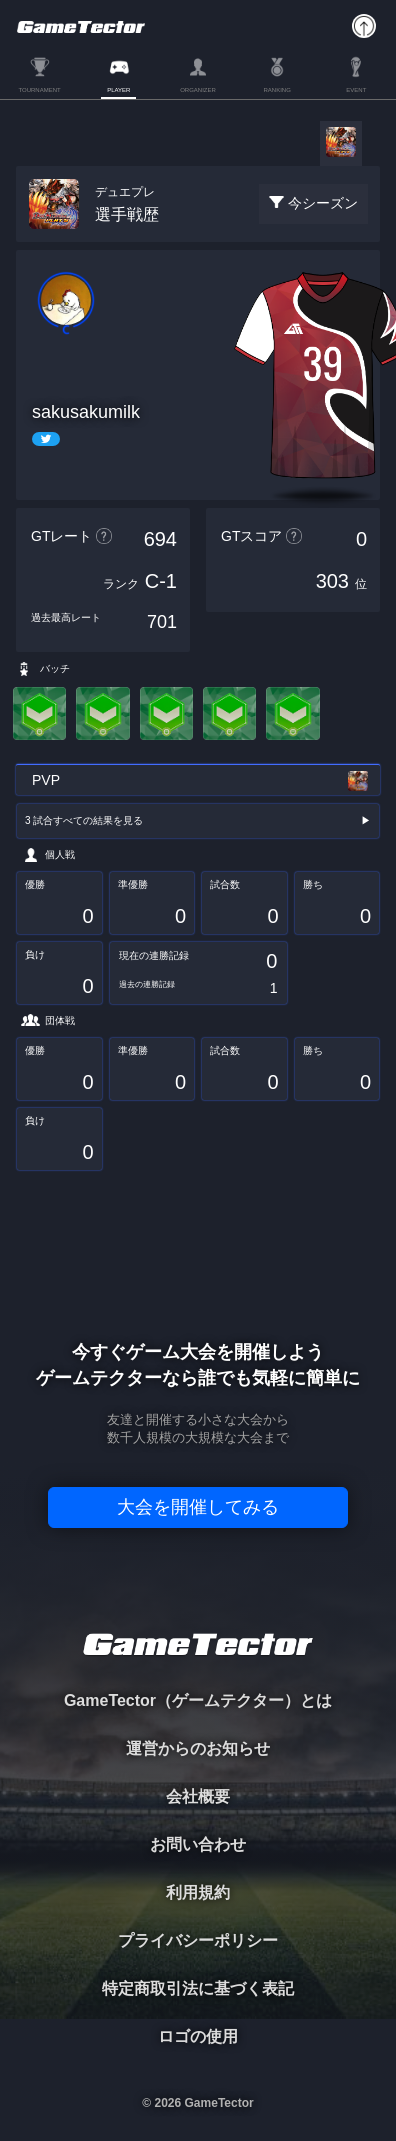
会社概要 (198, 1796)
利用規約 (198, 1892)
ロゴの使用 (198, 2036)
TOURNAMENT (39, 90)
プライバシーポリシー (198, 1940)
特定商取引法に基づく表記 (198, 1988)
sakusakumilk (86, 412)
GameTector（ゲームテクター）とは (198, 1700)
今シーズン (323, 203)
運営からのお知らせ (198, 1748)
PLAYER (118, 90)
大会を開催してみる (198, 1507)
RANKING (276, 90)
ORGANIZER (198, 90)
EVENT (356, 90)
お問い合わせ (198, 1844)
